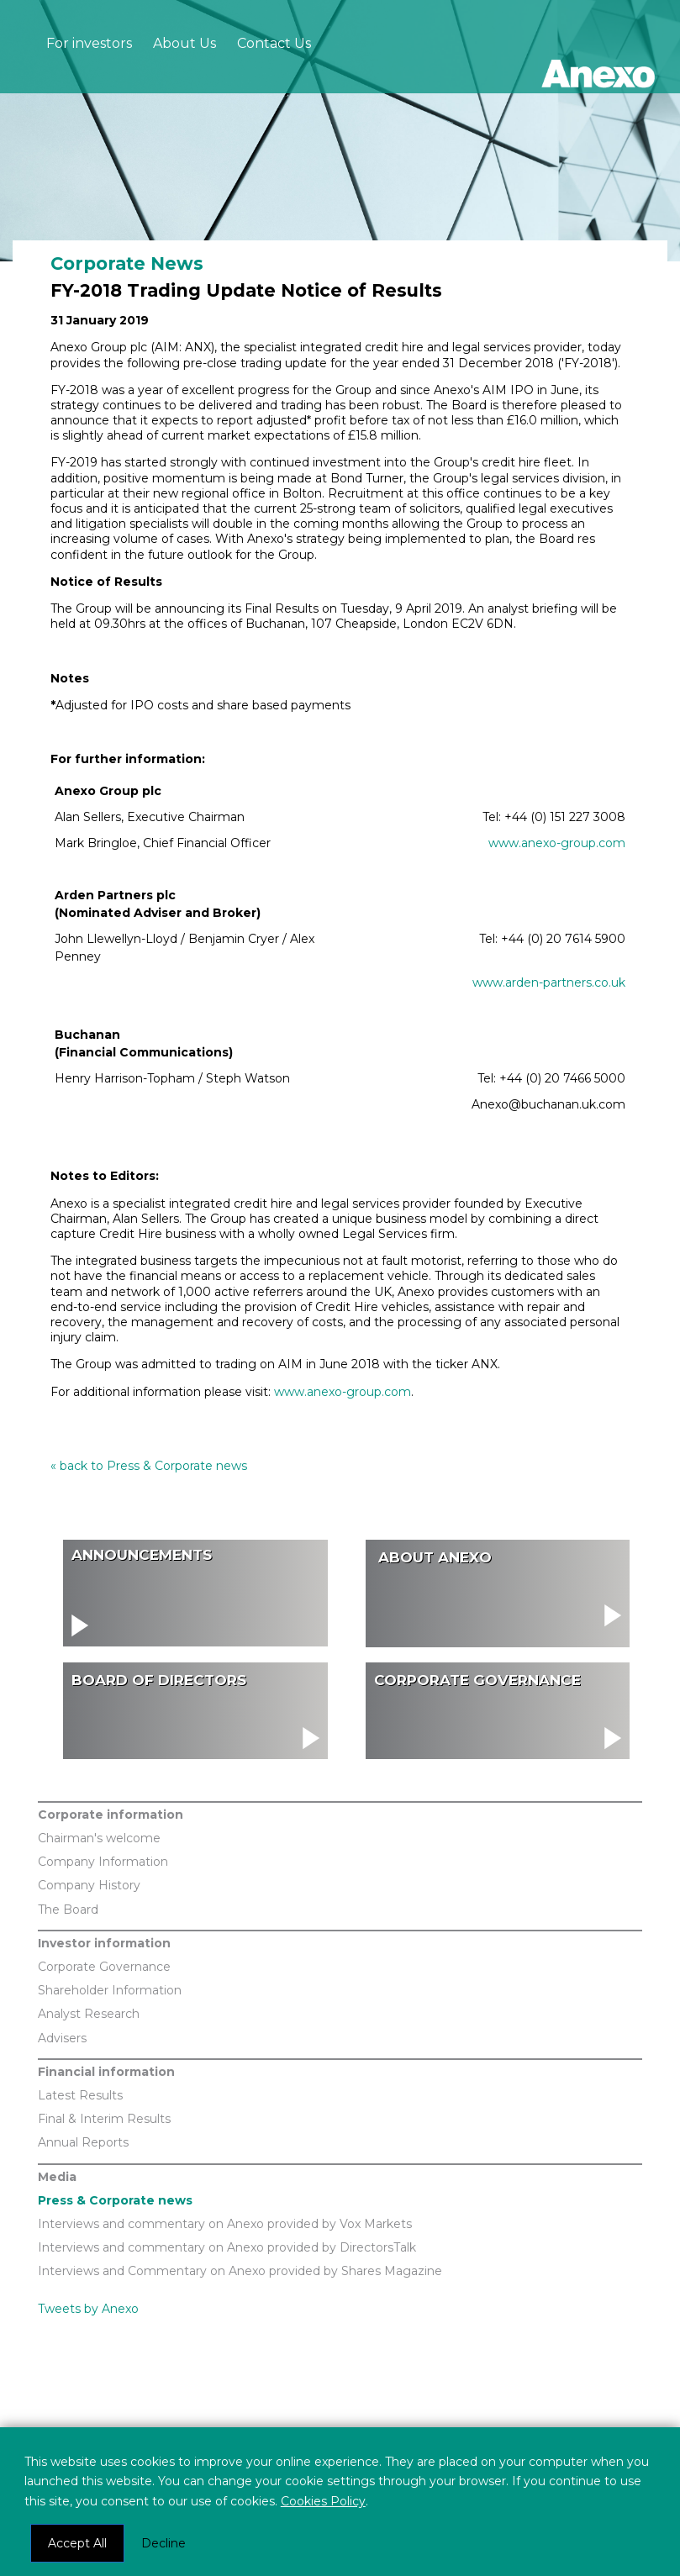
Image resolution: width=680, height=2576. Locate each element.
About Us (184, 43)
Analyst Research (89, 2013)
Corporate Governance (104, 1966)
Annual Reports (83, 2142)
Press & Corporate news (115, 2200)
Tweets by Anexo (88, 2308)
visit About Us (498, 1588)
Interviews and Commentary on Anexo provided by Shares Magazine (240, 2270)
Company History (89, 1885)
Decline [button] (163, 2543)
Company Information (103, 1861)
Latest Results (80, 2095)
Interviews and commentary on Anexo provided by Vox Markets (225, 2223)
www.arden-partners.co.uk (548, 982)
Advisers (62, 2038)
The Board (68, 1909)
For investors (89, 43)
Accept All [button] (77, 2543)
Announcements (141, 1554)
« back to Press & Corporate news (148, 1465)
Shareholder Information (110, 1990)
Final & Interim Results (104, 2118)
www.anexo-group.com (556, 843)
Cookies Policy (323, 2501)
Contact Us (274, 43)
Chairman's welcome (99, 1838)
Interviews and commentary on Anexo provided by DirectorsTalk (227, 2247)
